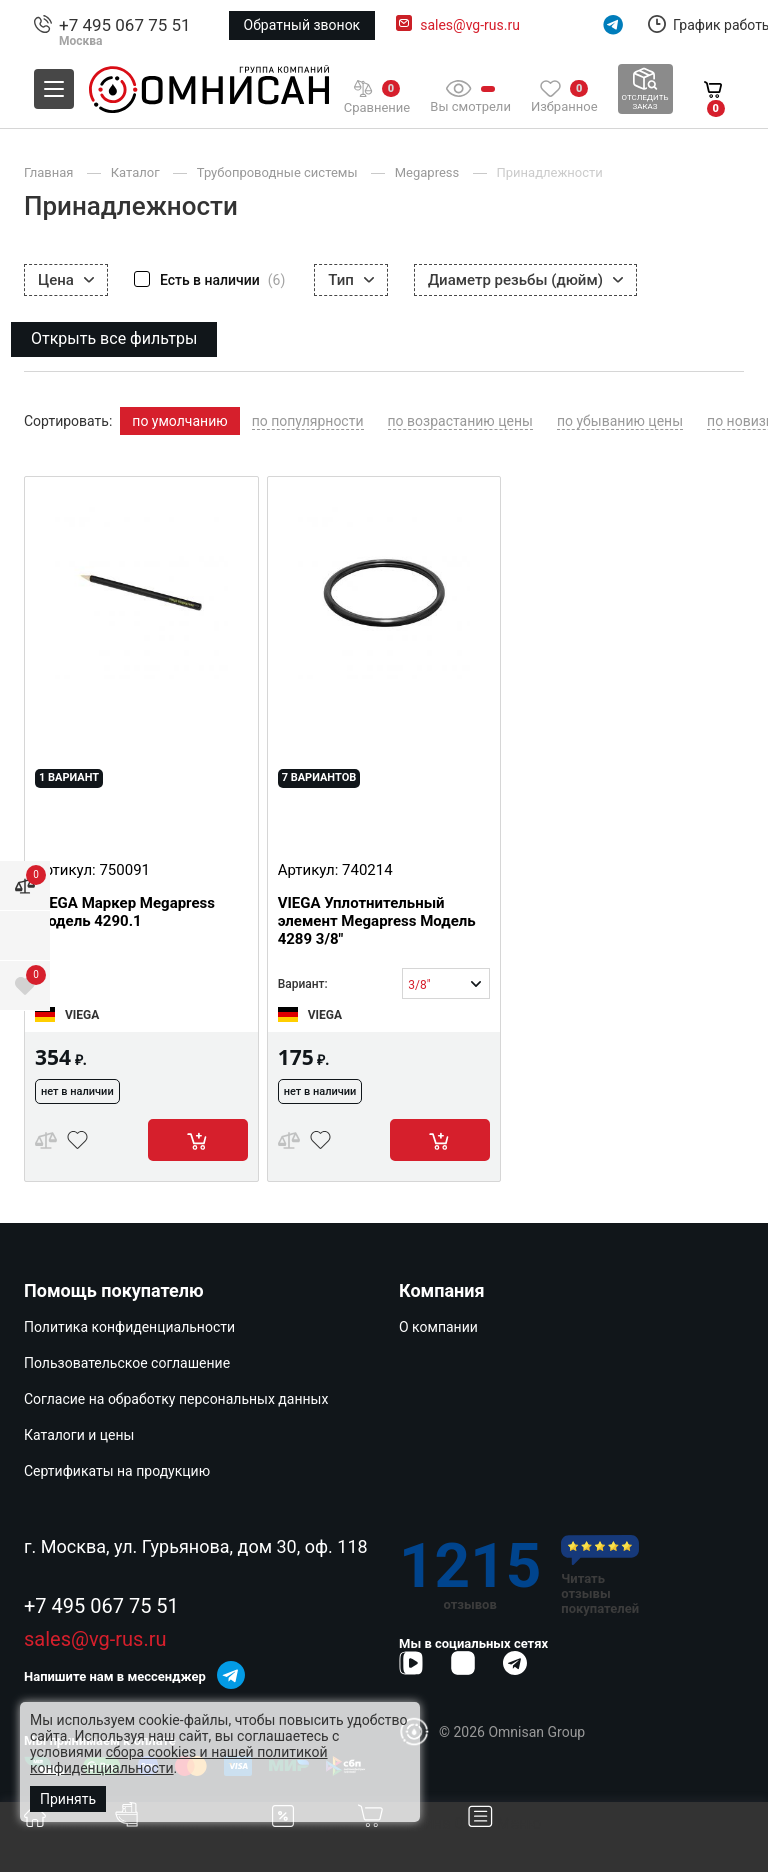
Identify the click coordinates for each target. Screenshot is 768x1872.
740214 (367, 870)
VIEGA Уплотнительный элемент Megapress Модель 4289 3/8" (377, 921)
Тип (351, 280)
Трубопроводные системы (279, 172)
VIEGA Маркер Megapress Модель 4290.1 (125, 912)
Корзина (412, 1823)
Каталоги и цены (79, 1435)
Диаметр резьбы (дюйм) (525, 280)
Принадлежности (550, 172)
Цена (66, 280)
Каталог (137, 172)
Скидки (315, 1823)
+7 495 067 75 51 (125, 25)
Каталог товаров (193, 1823)
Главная (69, 1823)
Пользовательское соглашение (127, 1363)
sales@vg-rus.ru (470, 25)
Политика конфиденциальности (129, 1327)
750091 (124, 870)
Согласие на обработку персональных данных (176, 1399)
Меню (505, 1823)
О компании (438, 1327)
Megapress (429, 172)
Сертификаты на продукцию (117, 1471)
